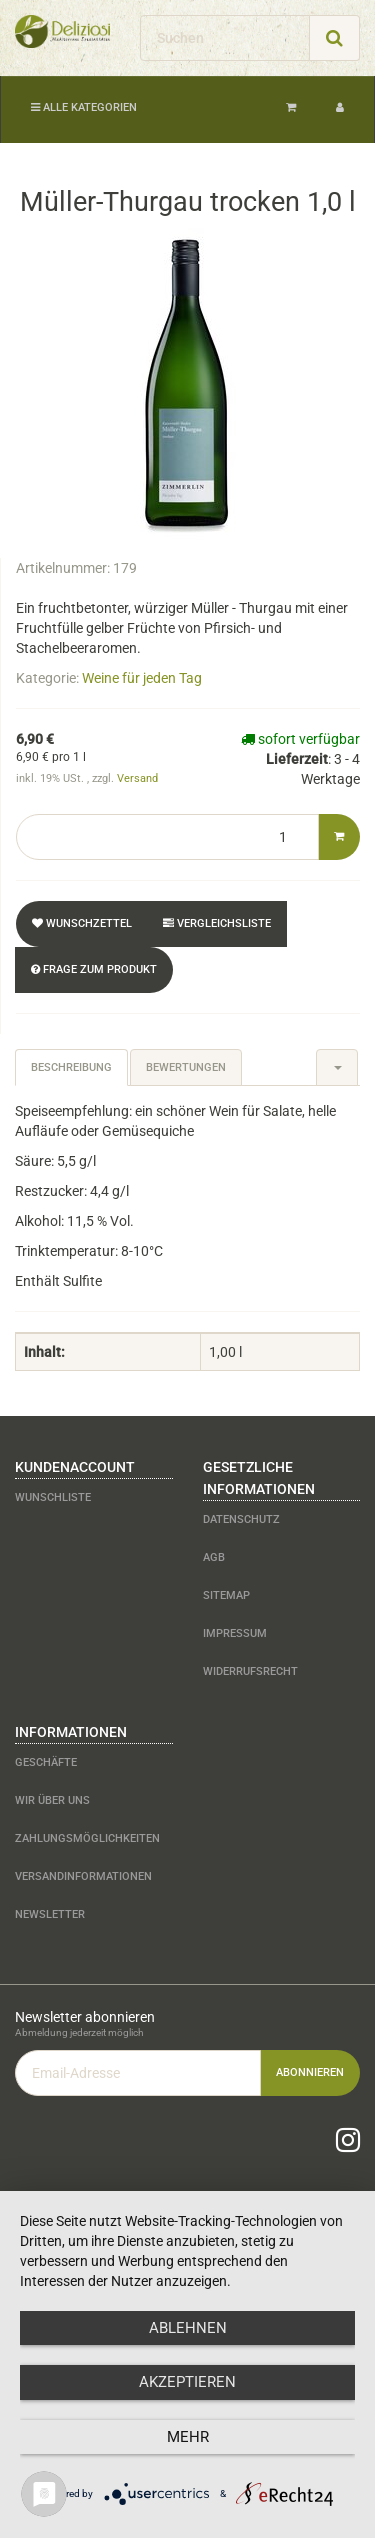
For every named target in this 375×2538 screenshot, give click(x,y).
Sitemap (226, 1595)
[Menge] (167, 837)
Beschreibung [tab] (71, 1067)
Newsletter (50, 1914)
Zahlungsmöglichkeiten (87, 1838)
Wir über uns (52, 1800)
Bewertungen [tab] (186, 1067)
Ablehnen (188, 2328)
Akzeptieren (187, 2382)
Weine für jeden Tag (142, 678)
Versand (137, 778)
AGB (214, 1557)
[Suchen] (225, 38)
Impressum (235, 1633)
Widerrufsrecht (250, 1671)
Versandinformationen (83, 1876)
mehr (188, 2437)
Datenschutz (241, 1519)
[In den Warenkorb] (339, 837)
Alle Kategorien (84, 107)
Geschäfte (46, 1762)
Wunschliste (53, 1497)
